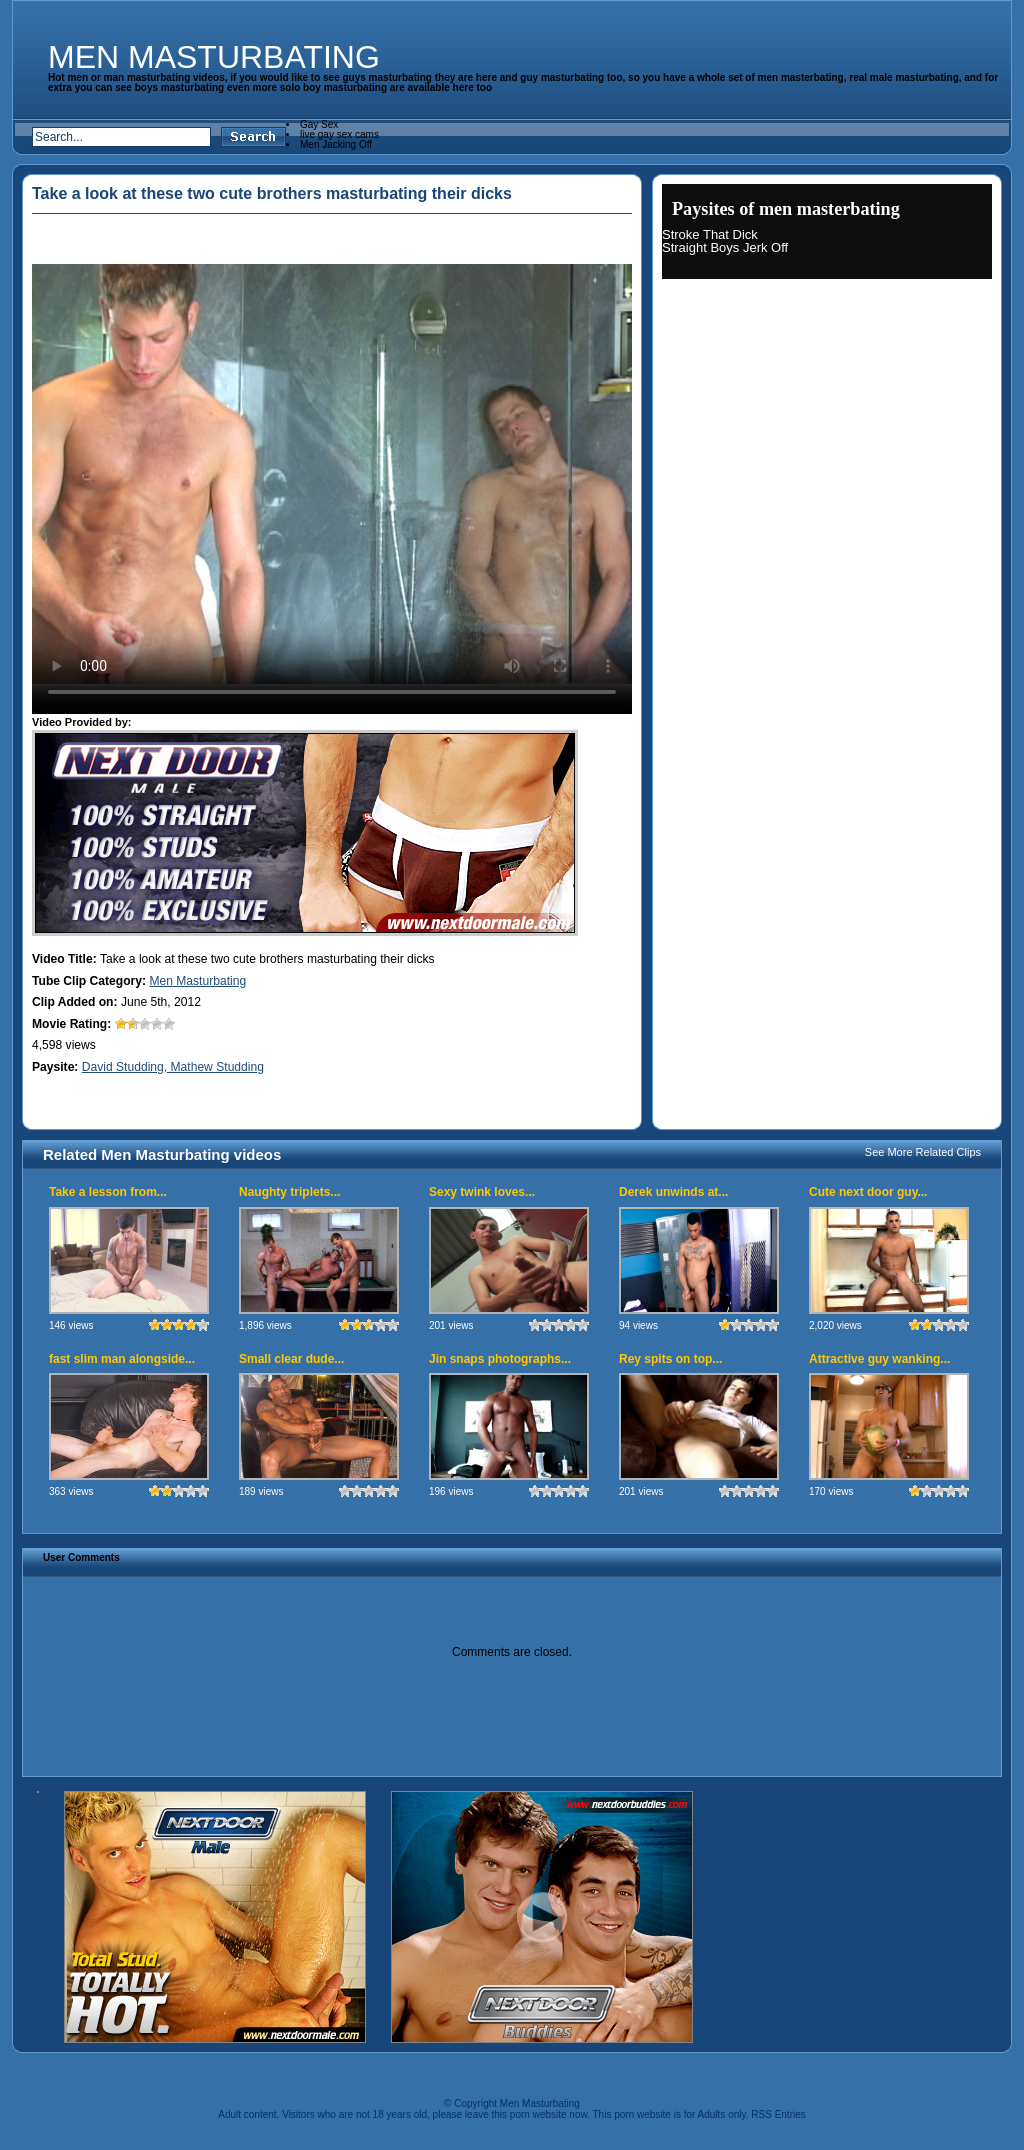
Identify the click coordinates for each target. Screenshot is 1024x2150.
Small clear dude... (291, 1359)
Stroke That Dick (710, 234)
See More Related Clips (923, 1152)
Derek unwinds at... (673, 1192)
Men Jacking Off (336, 144)
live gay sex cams (339, 134)
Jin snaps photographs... (500, 1359)
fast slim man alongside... (122, 1359)
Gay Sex (319, 124)
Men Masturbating (214, 57)
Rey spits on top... (670, 1359)
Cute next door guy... (868, 1192)
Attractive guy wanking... (879, 1359)
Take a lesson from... (108, 1192)
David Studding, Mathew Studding (173, 1067)
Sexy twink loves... (482, 1192)
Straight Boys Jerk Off (725, 247)
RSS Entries (778, 2114)
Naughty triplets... (289, 1192)
